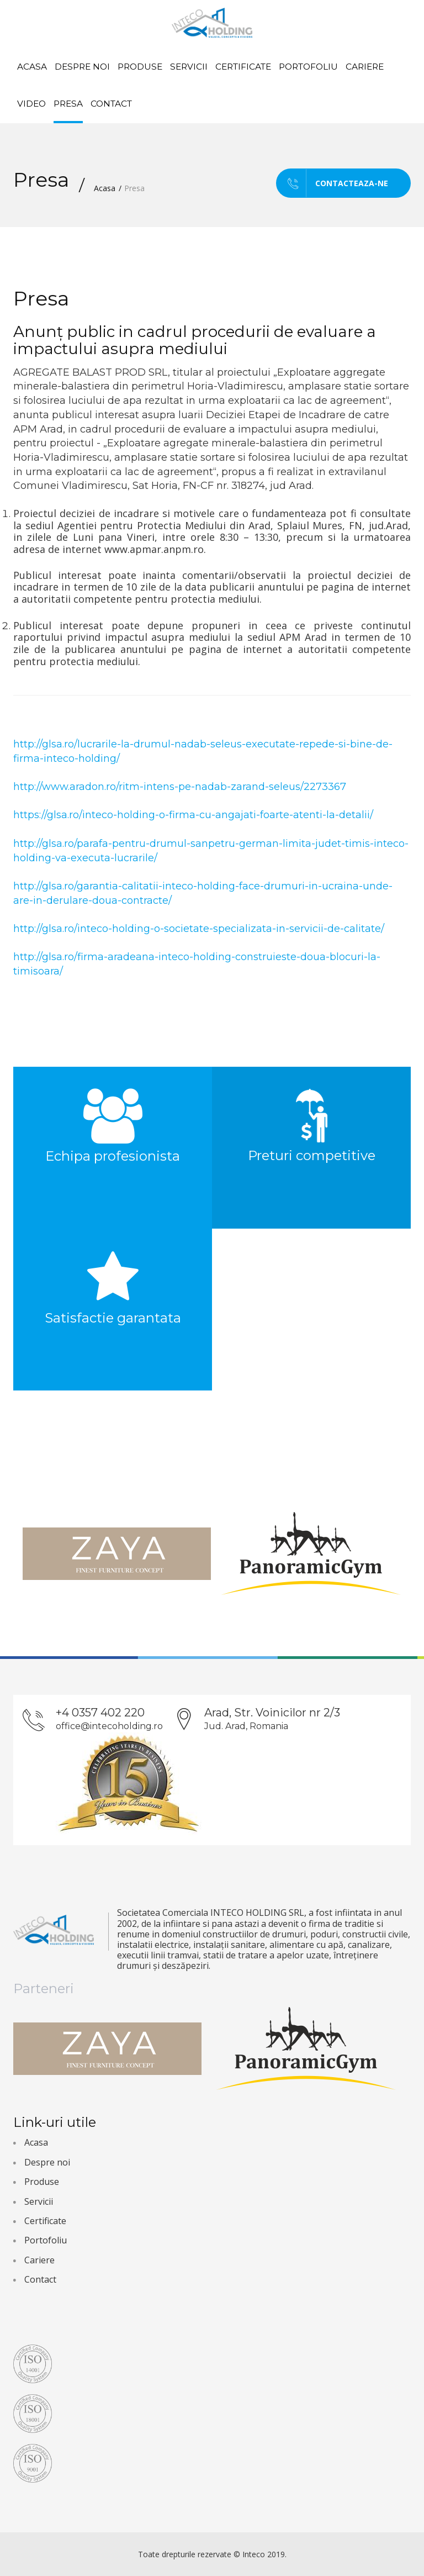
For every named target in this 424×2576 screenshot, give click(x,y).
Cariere (365, 66)
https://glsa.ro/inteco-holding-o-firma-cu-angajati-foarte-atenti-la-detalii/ (193, 815)
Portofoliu (308, 66)
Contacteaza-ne (332, 183)
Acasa (32, 66)
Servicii (189, 66)
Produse (140, 66)
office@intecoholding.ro (109, 1726)
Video (31, 103)
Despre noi (82, 66)
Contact (111, 103)
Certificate (243, 66)
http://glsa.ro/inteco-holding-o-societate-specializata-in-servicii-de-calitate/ (198, 929)
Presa (68, 103)
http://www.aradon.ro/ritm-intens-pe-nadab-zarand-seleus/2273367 (179, 787)
